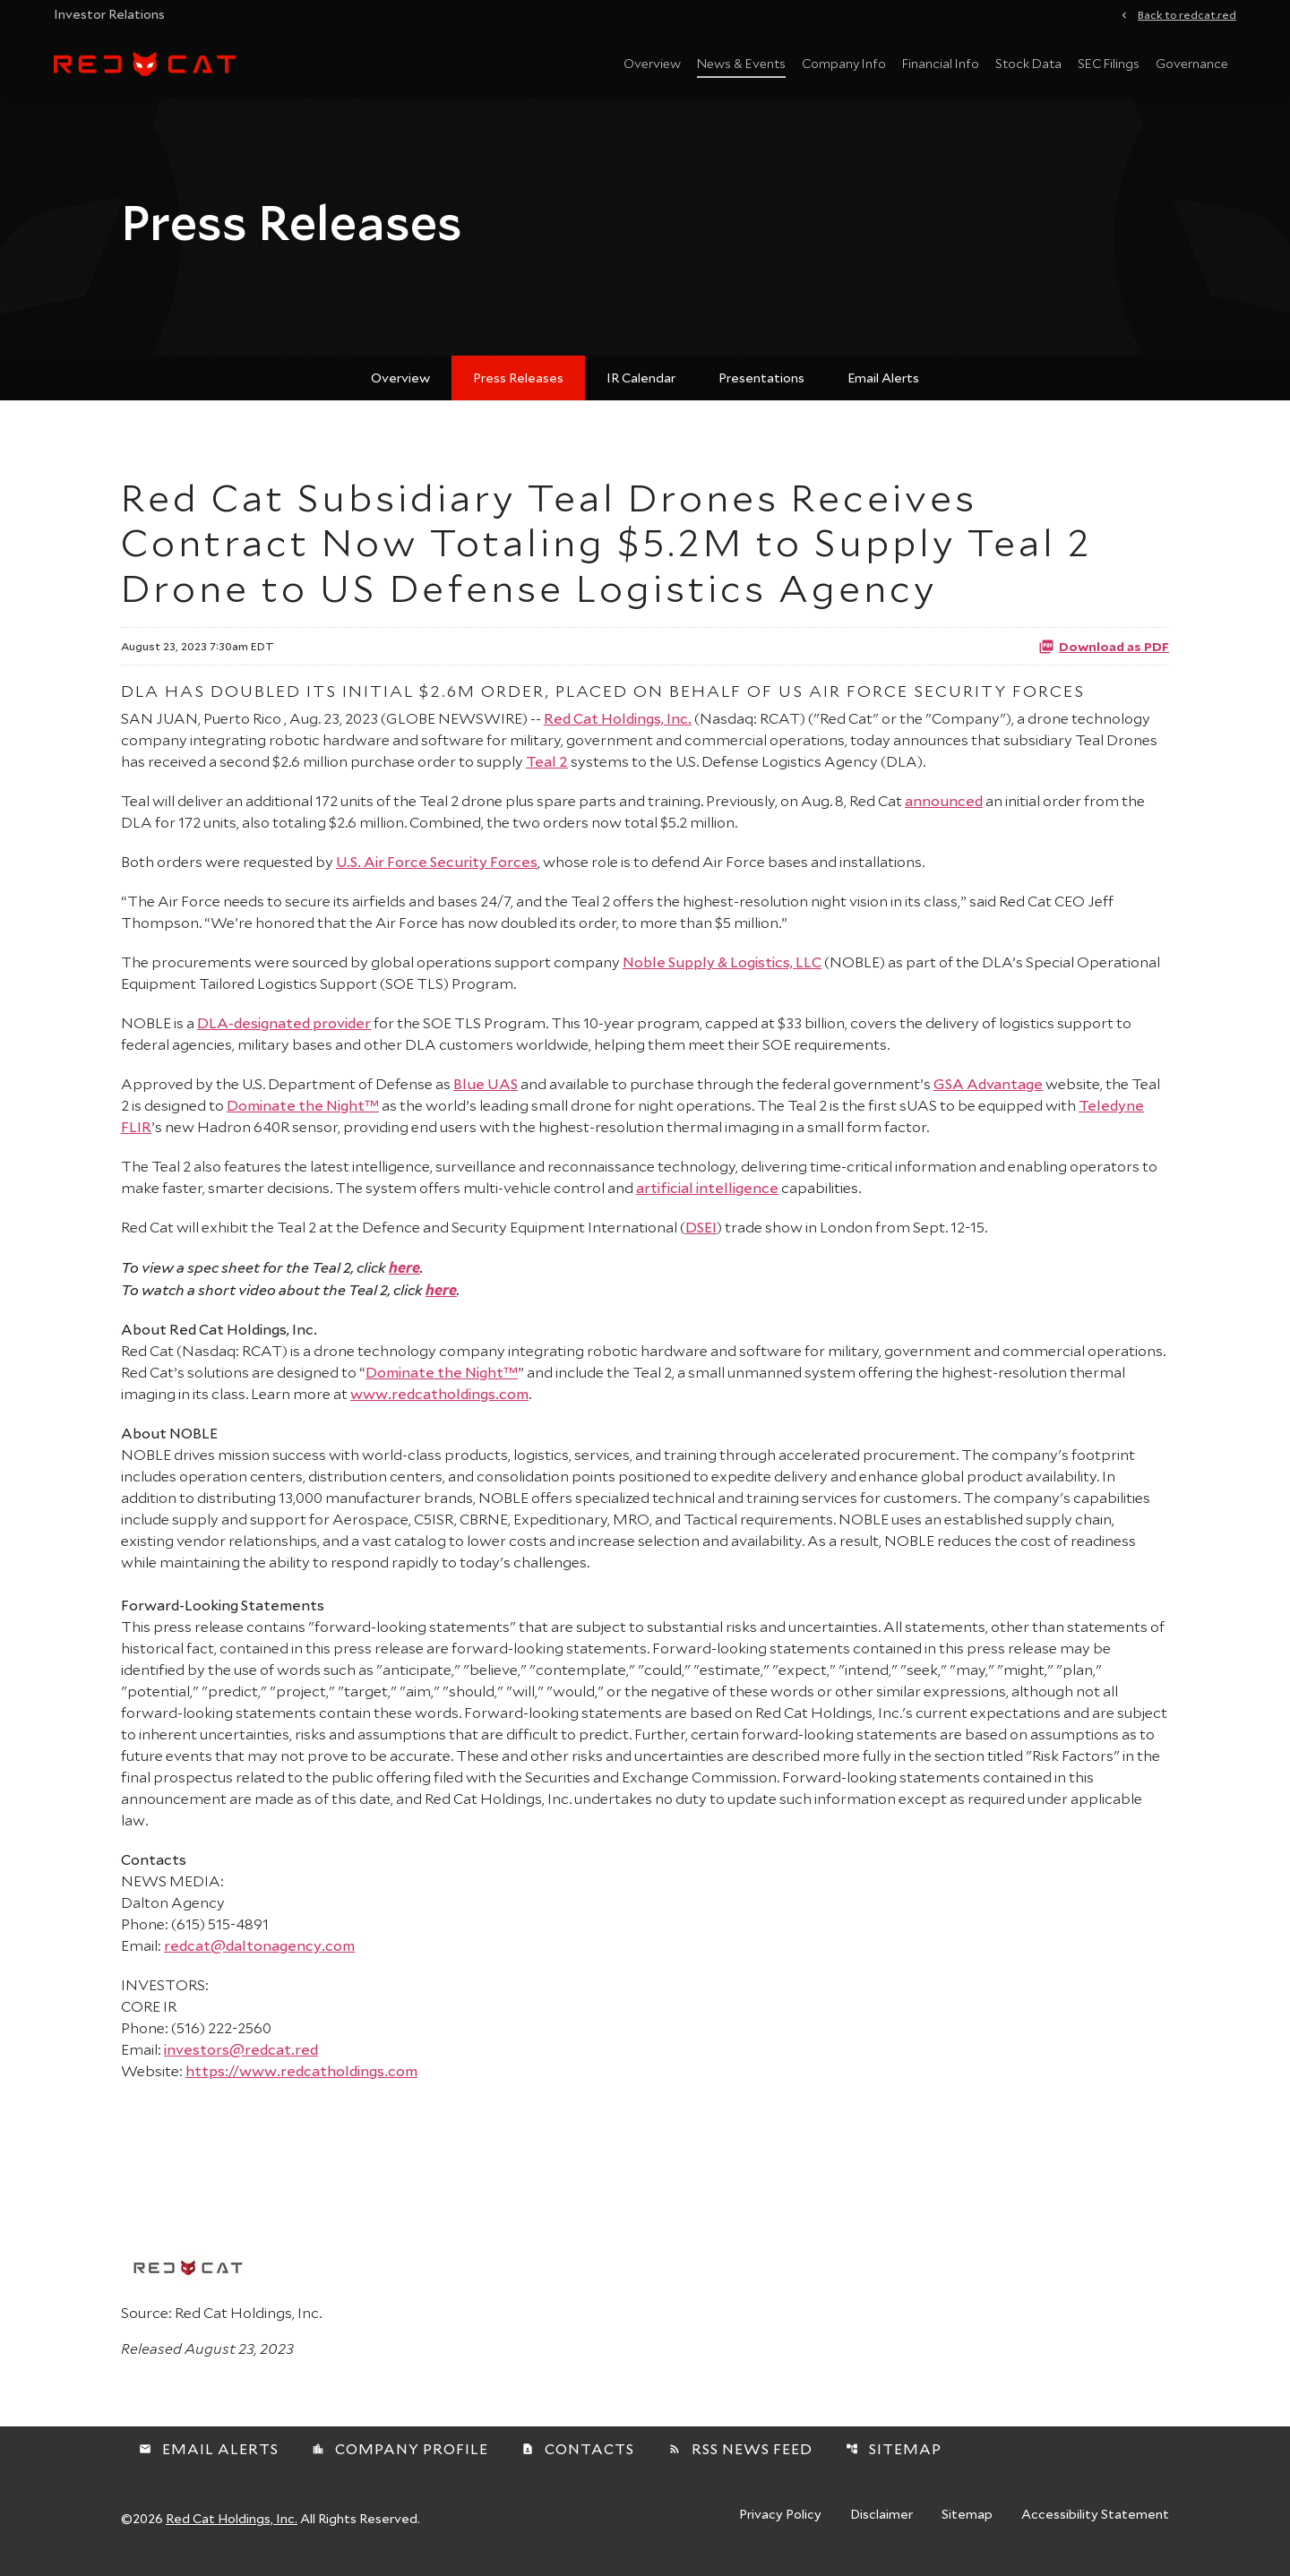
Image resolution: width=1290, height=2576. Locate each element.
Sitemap (894, 2459)
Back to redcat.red (1187, 13)
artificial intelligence (707, 1198)
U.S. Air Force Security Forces (437, 872)
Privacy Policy (780, 2526)
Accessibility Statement (1095, 2526)
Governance (1192, 63)
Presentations (761, 388)
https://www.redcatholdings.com (301, 2081)
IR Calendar (640, 388)
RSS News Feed (740, 2459)
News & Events (741, 63)
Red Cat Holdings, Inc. (618, 728)
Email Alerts (883, 388)
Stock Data (1028, 63)
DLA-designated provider (284, 1033)
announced (944, 811)
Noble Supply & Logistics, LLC (722, 972)
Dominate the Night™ (303, 1115)
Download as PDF (1103, 656)
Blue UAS (485, 1094)
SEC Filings (1109, 63)
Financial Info (940, 63)
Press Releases (518, 388)
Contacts (577, 2459)
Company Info (844, 63)
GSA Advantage (988, 1094)
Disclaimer (881, 2526)
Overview (652, 63)
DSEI (701, 1237)
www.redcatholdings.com (439, 1404)
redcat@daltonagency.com (259, 1955)
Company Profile (400, 2459)
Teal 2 (547, 771)
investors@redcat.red (241, 2059)
